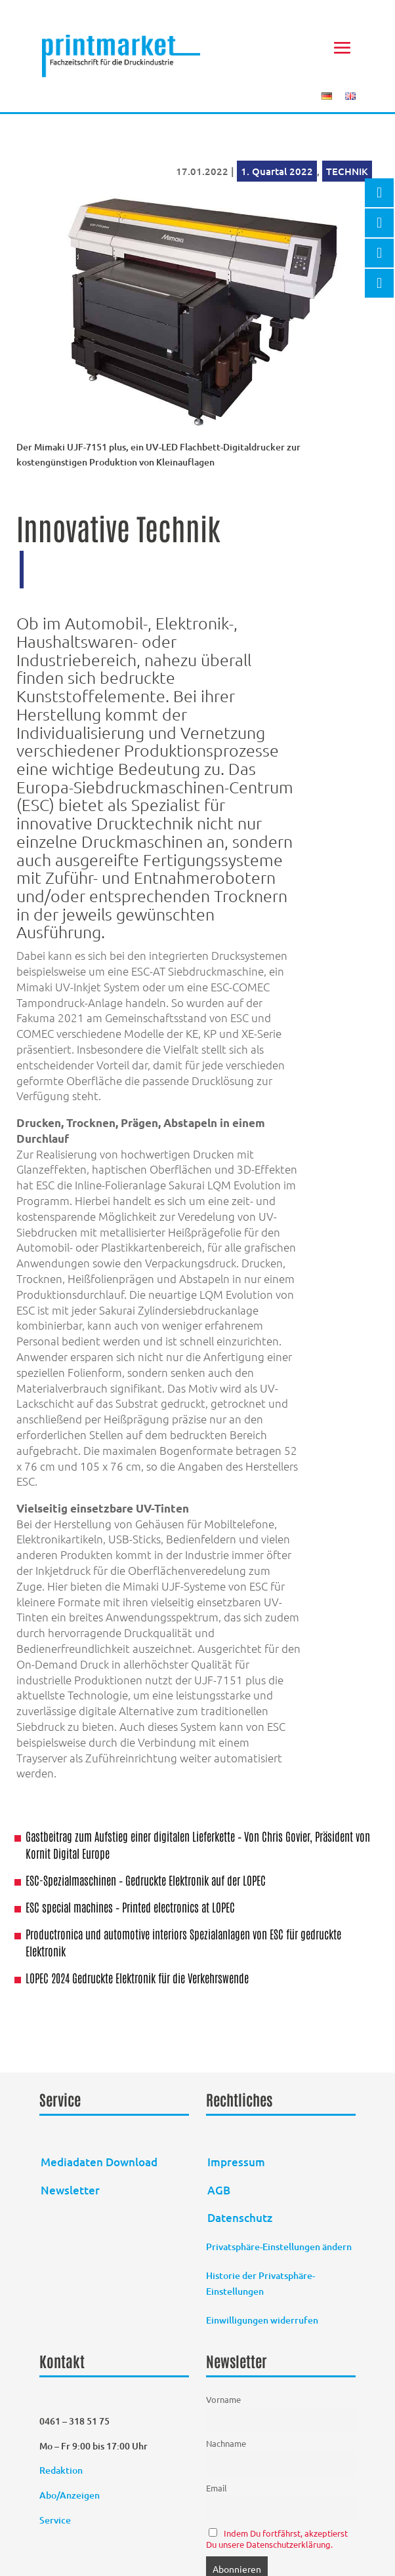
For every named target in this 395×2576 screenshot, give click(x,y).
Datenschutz (239, 2217)
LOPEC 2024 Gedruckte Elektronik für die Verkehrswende (137, 1977)
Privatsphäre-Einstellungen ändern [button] (279, 2246)
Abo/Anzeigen (69, 2495)
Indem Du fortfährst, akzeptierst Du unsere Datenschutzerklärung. (277, 2538)
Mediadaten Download (99, 2162)
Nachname (226, 2443)
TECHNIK (347, 171)
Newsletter (70, 2190)
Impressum (236, 2162)
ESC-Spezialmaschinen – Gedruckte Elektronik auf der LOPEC (146, 1880)
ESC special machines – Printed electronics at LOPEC (130, 1906)
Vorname (223, 2399)
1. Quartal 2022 (277, 171)
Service (55, 2520)
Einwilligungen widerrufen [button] (262, 2320)
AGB (218, 2190)
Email (216, 2487)
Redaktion (62, 2470)
